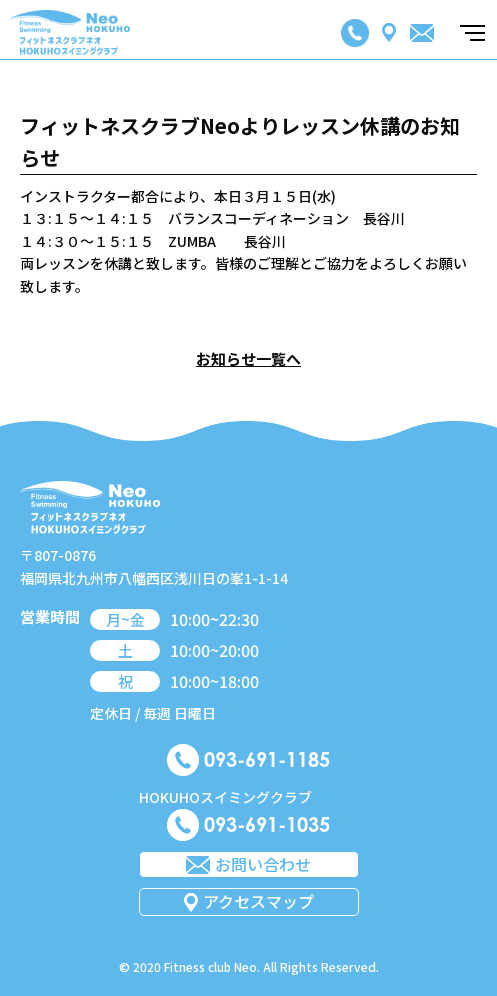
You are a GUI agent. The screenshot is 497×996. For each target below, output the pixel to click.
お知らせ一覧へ (248, 358)
